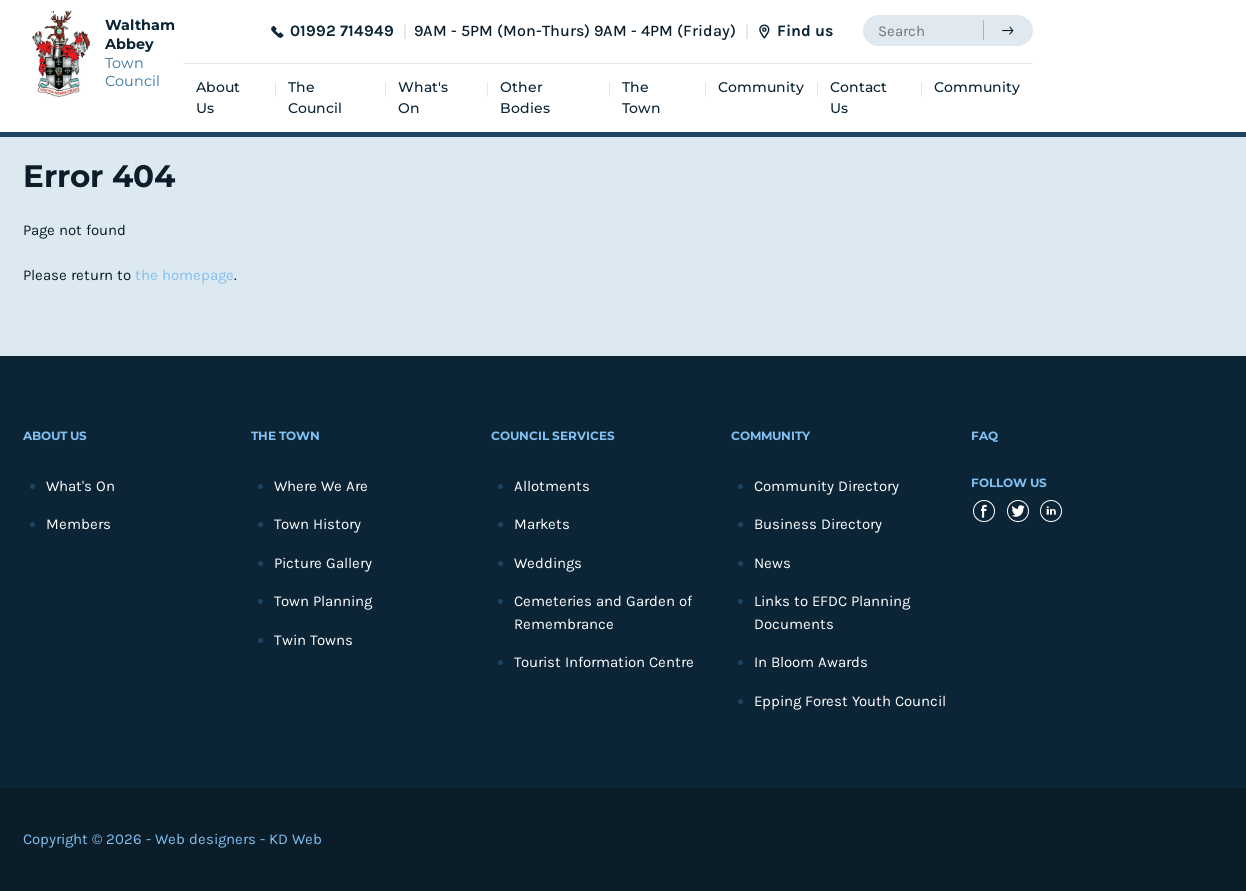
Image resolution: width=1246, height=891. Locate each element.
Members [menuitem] (78, 524)
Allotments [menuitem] (552, 486)
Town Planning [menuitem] (323, 601)
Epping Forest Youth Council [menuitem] (850, 701)
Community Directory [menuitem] (826, 486)
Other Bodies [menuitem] (525, 97)
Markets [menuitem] (542, 524)
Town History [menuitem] (317, 524)
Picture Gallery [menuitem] (323, 563)
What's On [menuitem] (423, 97)
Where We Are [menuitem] (321, 486)
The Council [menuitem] (315, 97)
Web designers (205, 839)
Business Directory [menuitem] (818, 524)
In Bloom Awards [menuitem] (811, 662)
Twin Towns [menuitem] (313, 640)
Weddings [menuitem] (548, 563)
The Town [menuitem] (641, 97)
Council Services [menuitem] (553, 435)
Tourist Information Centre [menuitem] (604, 662)
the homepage (184, 275)
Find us (805, 30)
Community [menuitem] (761, 87)
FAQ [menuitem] (984, 435)
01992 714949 (342, 30)
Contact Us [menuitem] (858, 97)
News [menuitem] (772, 563)
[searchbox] (923, 30)
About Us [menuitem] (218, 97)
